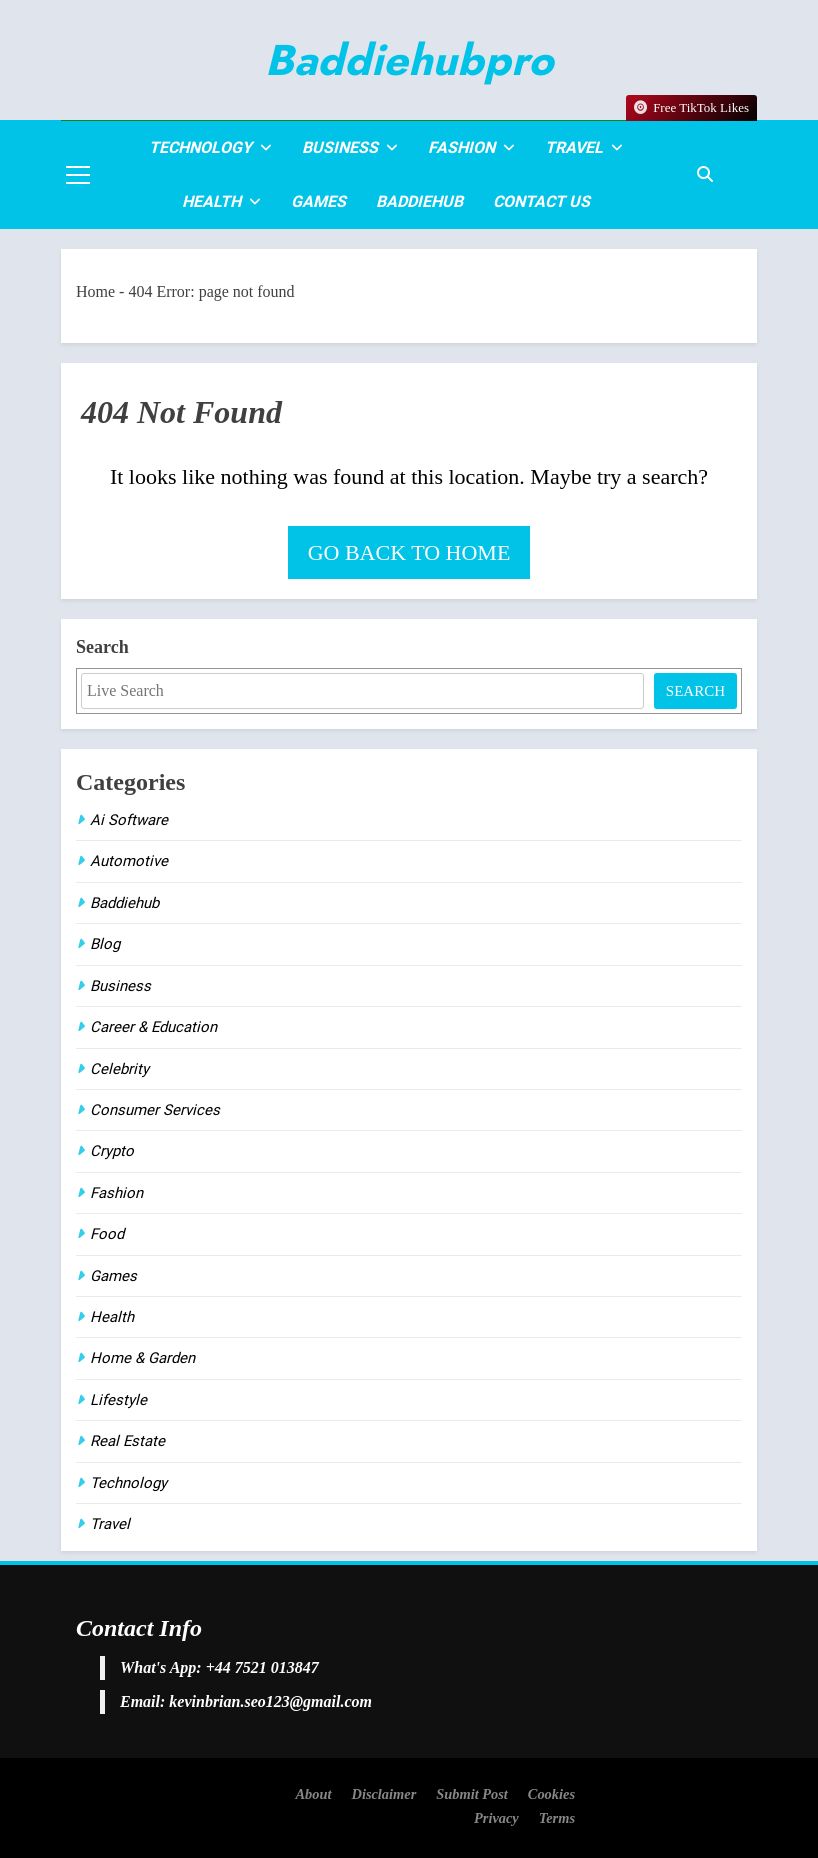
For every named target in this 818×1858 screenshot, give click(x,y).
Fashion (461, 147)
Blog (105, 944)
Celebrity (119, 1069)
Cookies (551, 1794)
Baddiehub (419, 201)
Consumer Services (155, 1110)
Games (318, 201)
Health (211, 201)
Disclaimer (383, 1794)
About (313, 1794)
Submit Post (472, 1794)
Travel (574, 147)
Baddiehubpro (409, 60)
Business (340, 147)
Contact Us (541, 201)
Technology (200, 147)
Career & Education (153, 1027)
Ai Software (129, 820)
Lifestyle (118, 1400)
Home (95, 291)
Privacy (496, 1818)
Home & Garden (142, 1358)
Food (107, 1234)
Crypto (112, 1151)
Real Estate (127, 1441)
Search (102, 647)
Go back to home (409, 552)
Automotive (129, 861)
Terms (557, 1818)
